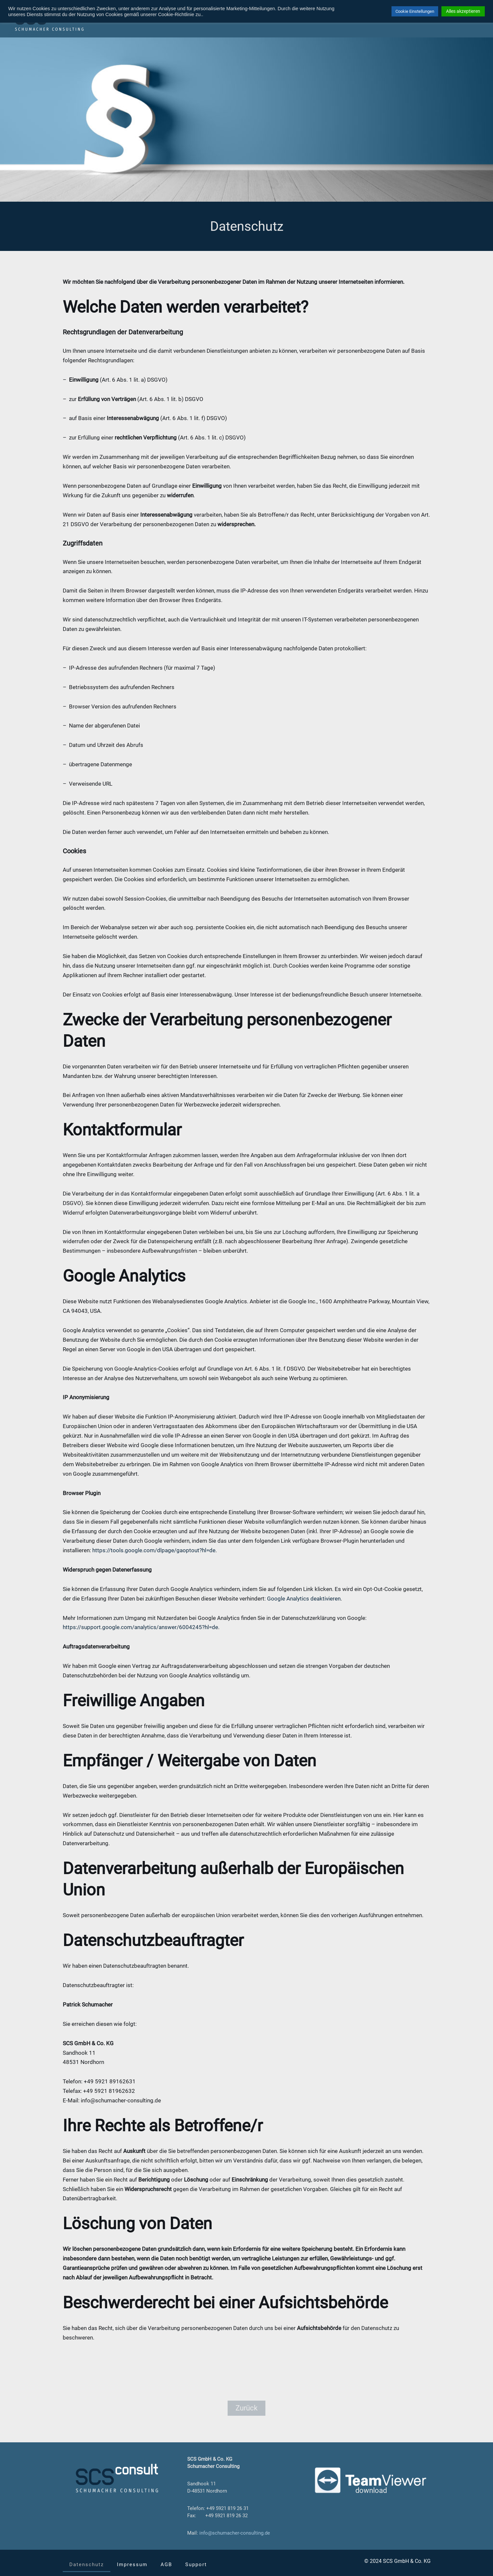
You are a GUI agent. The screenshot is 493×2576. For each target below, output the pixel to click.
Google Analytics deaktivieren (304, 1598)
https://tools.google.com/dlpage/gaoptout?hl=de (153, 1550)
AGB (166, 2564)
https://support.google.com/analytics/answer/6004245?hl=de (140, 1627)
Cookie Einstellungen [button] (414, 11)
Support (196, 2564)
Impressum (132, 2564)
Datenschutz (86, 2564)
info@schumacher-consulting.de (234, 2533)
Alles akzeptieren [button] (463, 11)
